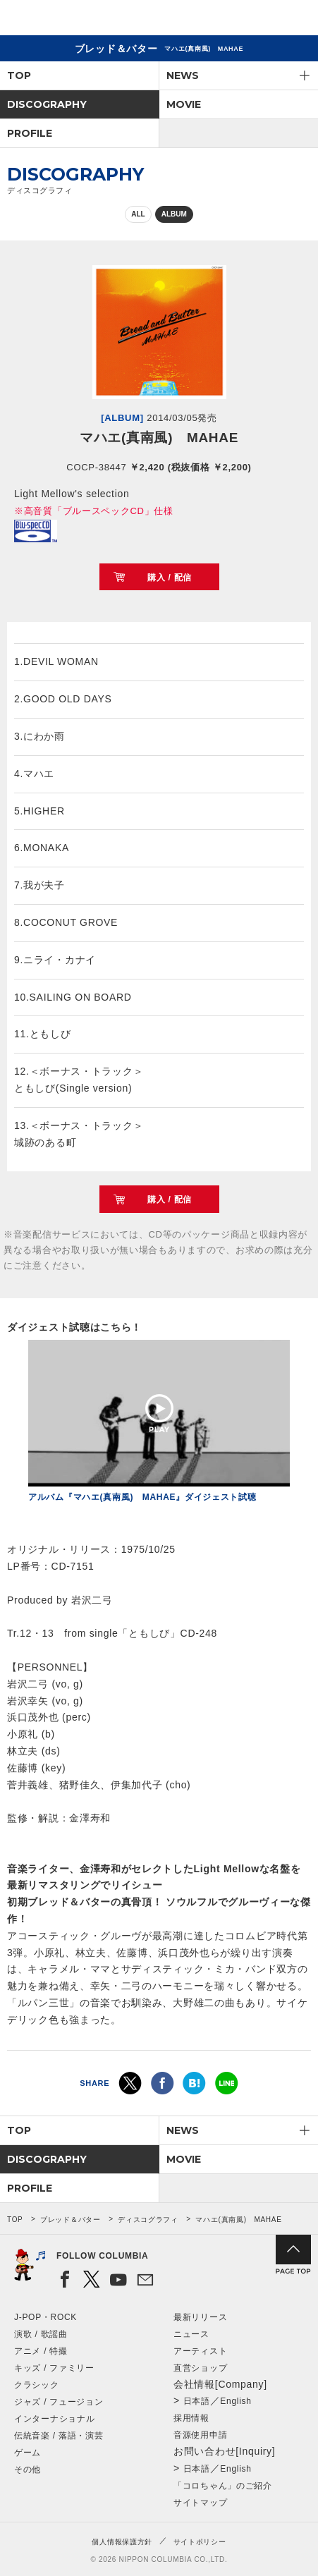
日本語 (196, 2401)
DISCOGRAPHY (47, 104)
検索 (258, 20)
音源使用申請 (200, 2435)
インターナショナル (54, 2419)
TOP (19, 75)
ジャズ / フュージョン (58, 2402)
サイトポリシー (199, 2542)
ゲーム (27, 2453)
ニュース (191, 2334)
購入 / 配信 (169, 577)
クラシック (36, 2385)
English (235, 2401)
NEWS (182, 75)
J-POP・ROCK (45, 2317)
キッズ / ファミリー (54, 2368)
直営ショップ (200, 2368)
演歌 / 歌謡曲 (41, 2334)
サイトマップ (200, 2503)
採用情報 (191, 2418)
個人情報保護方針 (122, 2542)
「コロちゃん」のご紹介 (222, 2486)
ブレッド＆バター (70, 2219)
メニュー (295, 20)
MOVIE (183, 104)
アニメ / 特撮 (41, 2351)
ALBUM (174, 214)
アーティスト (200, 2351)
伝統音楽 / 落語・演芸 (58, 2436)
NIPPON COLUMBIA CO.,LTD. (78, 18)
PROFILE (29, 133)
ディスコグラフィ (148, 2219)
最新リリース (200, 2317)
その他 (27, 2469)
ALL (138, 214)
